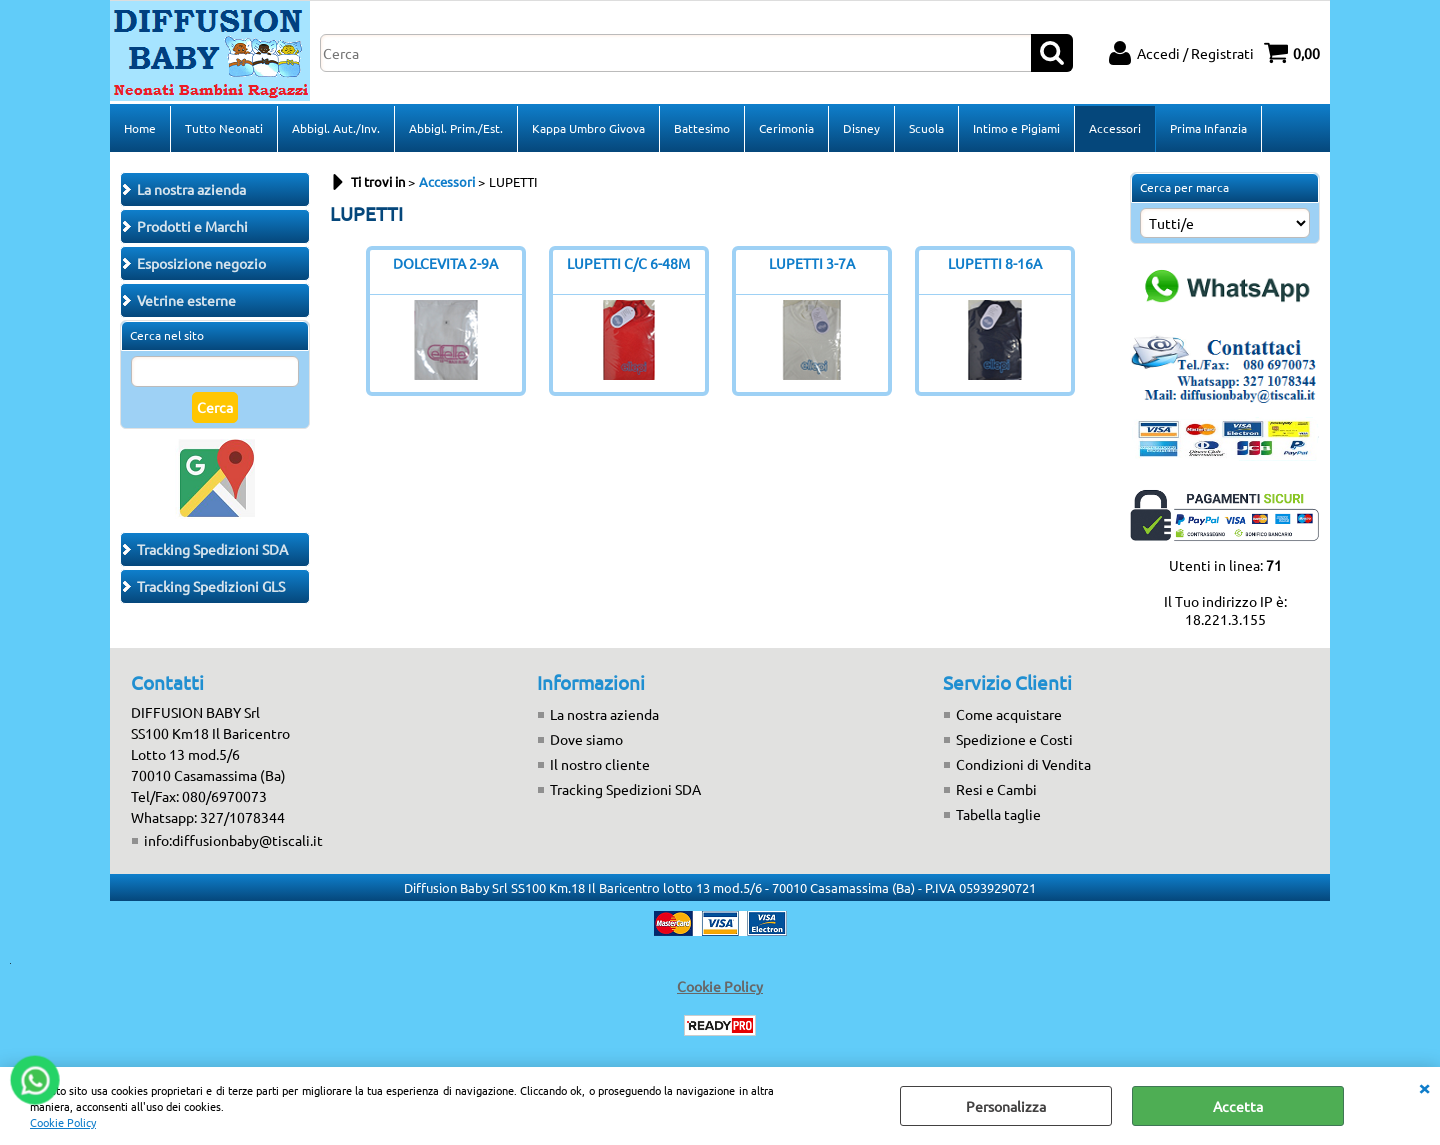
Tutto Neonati (224, 128)
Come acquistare (1009, 714)
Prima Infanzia (1208, 128)
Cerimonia (786, 128)
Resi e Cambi (996, 789)
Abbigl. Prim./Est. (456, 128)
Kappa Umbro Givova (588, 128)
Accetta (1238, 1106)
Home (140, 128)
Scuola (926, 128)
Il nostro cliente (600, 764)
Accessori (1115, 128)
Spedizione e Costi (1014, 739)
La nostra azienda (604, 714)
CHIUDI (1424, 1087)
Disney (861, 128)
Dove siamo (586, 739)
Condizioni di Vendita (1023, 764)
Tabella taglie (998, 814)
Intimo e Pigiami (1016, 128)
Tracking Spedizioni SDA (625, 789)
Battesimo (702, 128)
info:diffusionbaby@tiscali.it (233, 840)
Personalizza (1006, 1106)
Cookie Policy (63, 1122)
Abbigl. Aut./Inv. (336, 128)
